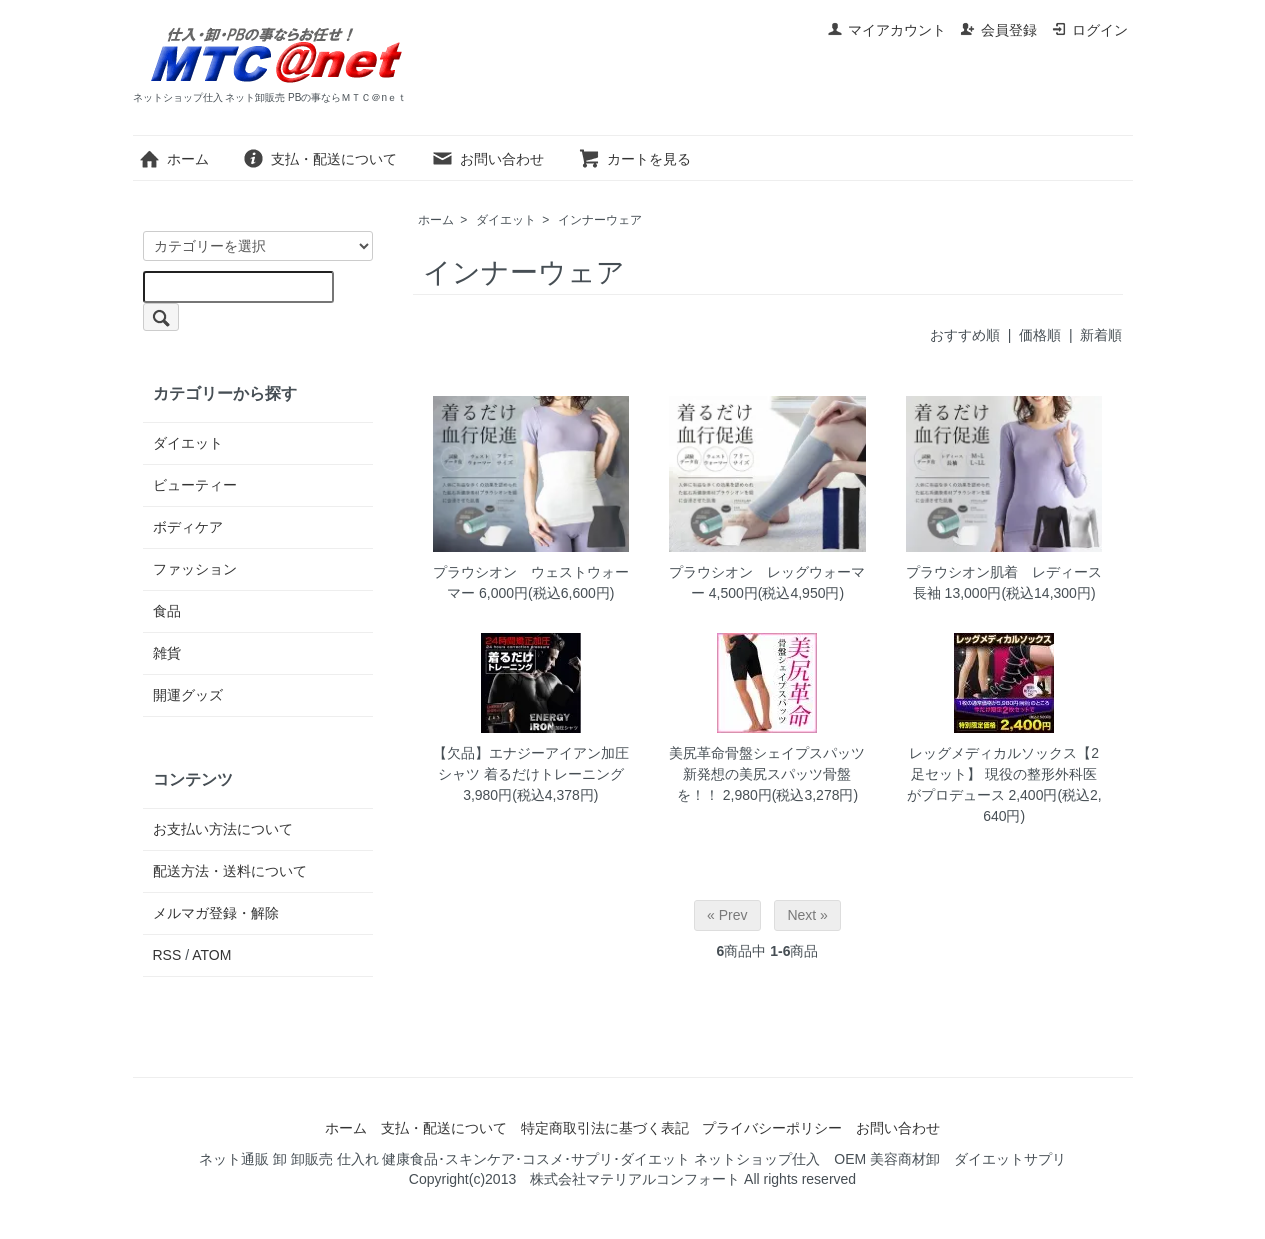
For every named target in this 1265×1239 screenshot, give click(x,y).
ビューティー (195, 485)
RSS (167, 955)
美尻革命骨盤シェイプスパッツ (767, 753)
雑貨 (167, 653)
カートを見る (634, 159)
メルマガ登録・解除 (216, 913)
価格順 (1040, 335)
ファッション (195, 569)
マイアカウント (886, 30)
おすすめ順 (965, 335)
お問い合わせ (487, 159)
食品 (167, 611)
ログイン (1089, 30)
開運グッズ (188, 695)
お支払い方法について (223, 829)
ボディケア (188, 527)
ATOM (211, 955)
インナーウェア (600, 220)
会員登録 (998, 30)
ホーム (173, 159)
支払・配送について (319, 159)
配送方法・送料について (230, 871)
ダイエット (506, 220)
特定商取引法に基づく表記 (605, 1128)
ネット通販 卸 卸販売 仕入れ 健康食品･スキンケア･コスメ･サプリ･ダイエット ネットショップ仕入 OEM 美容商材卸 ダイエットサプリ (632, 1159)
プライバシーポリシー (772, 1128)
